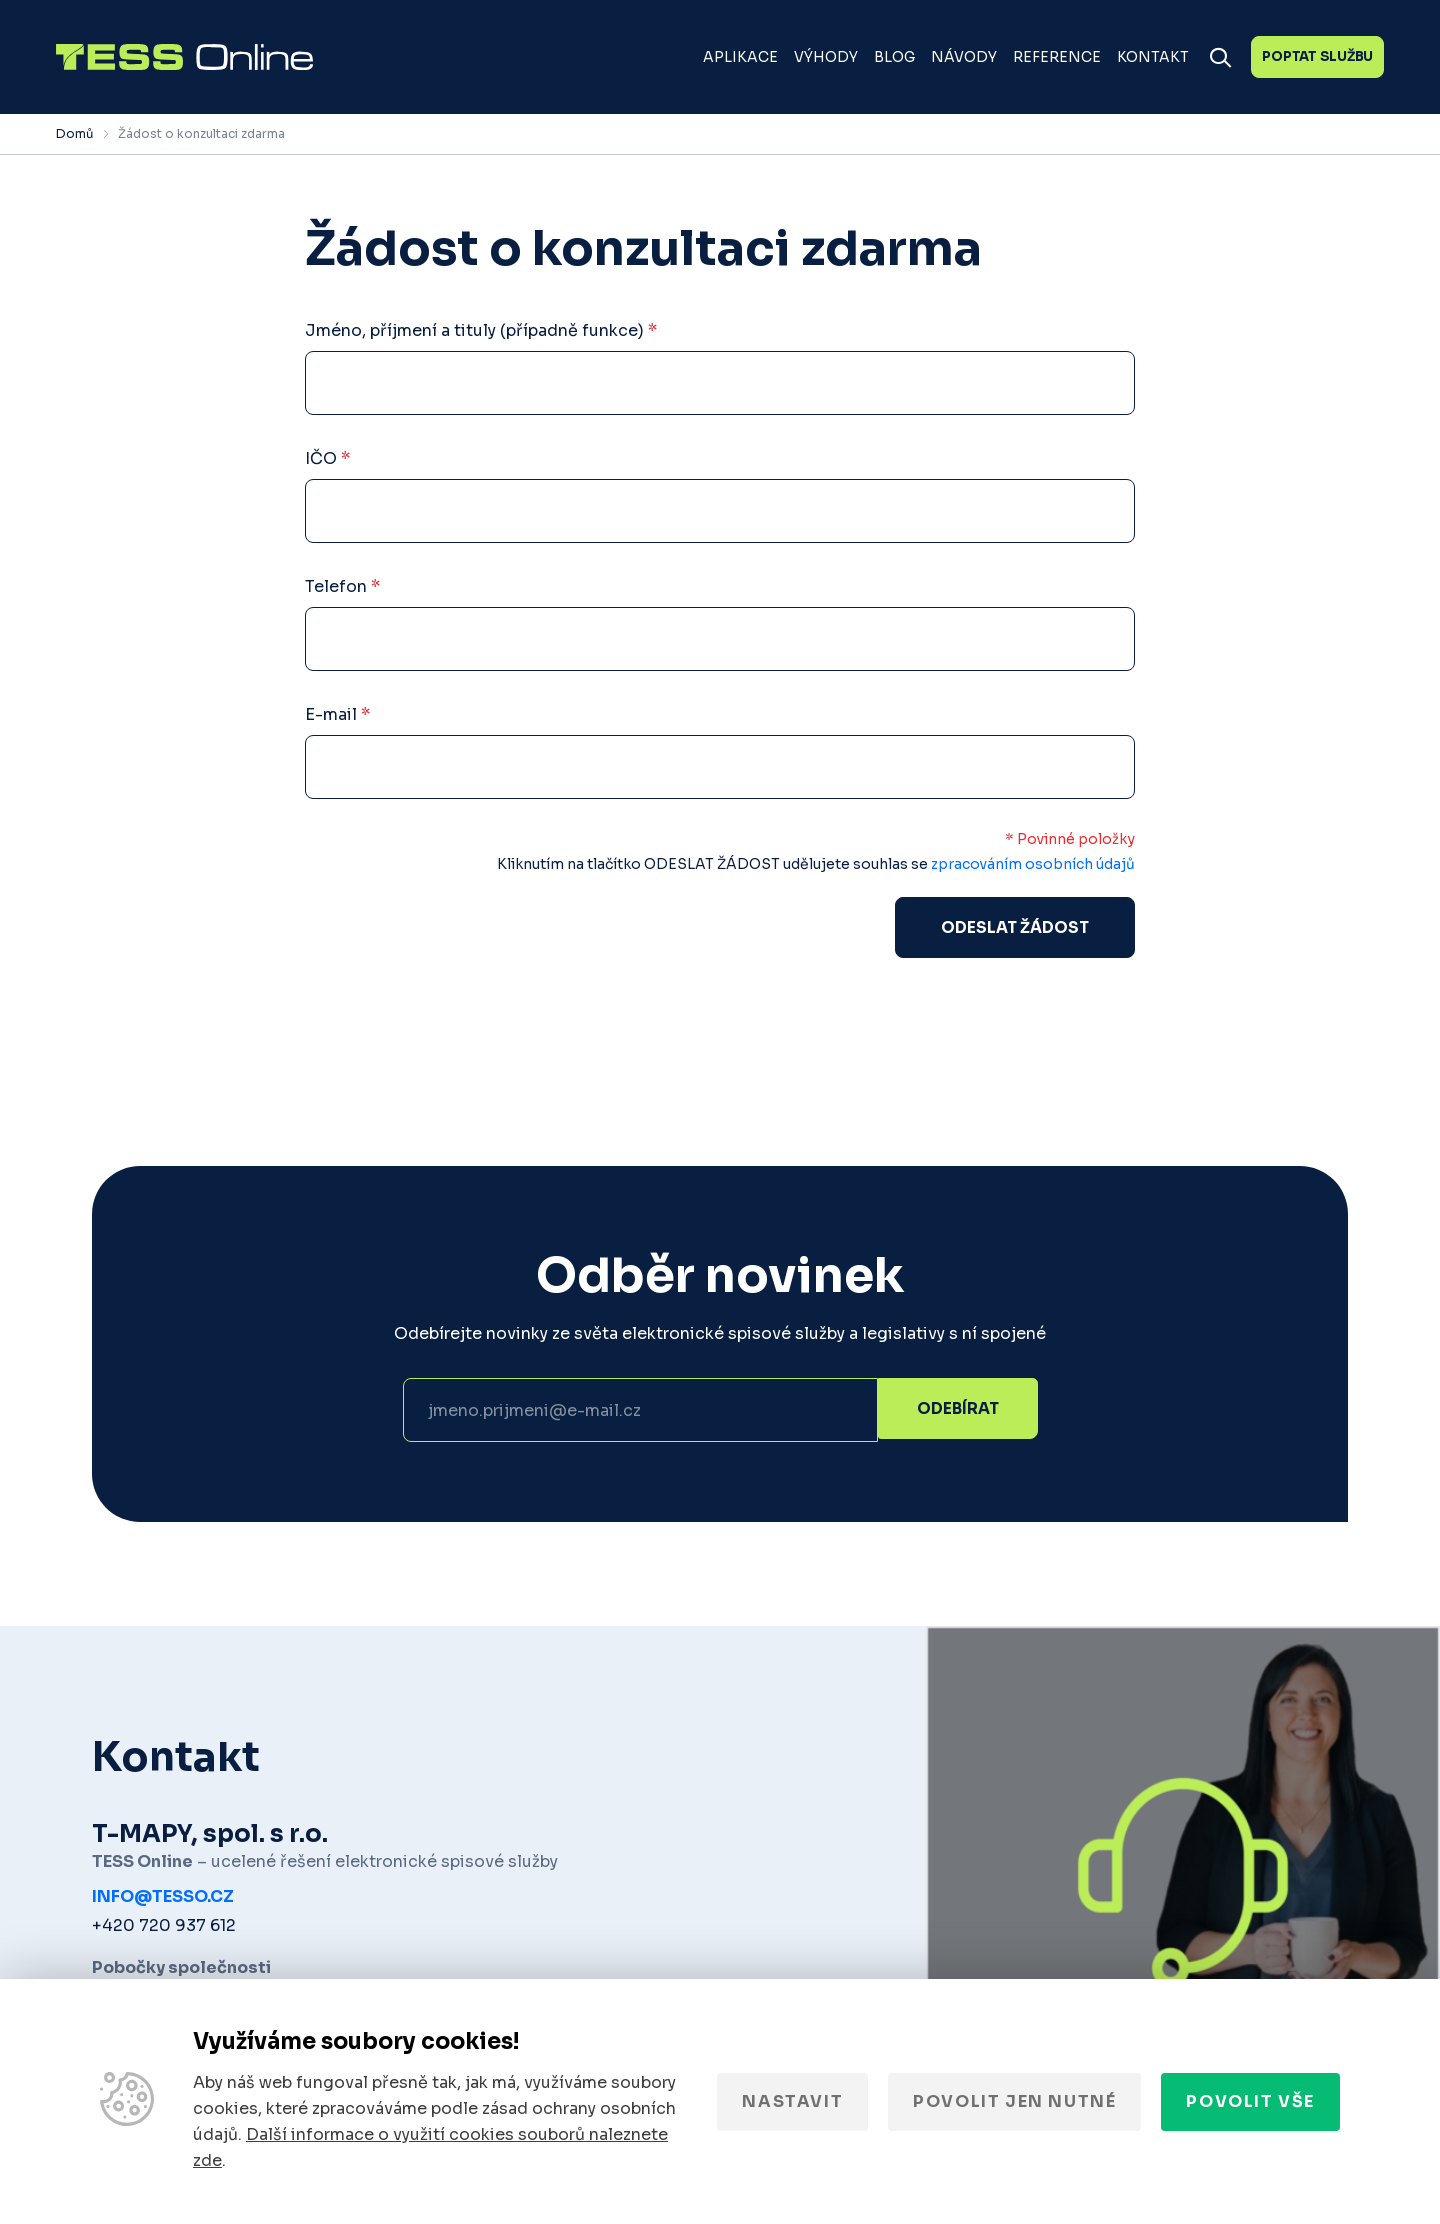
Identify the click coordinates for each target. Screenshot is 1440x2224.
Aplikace (740, 57)
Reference (1057, 57)
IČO (327, 458)
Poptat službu (1317, 56)
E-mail (337, 714)
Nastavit (792, 2101)
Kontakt (1153, 57)
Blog (894, 57)
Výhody (826, 57)
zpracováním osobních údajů (1033, 864)
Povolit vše (1250, 2101)
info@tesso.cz (163, 1899)
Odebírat (958, 1412)
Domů (75, 133)
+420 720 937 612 (164, 1928)
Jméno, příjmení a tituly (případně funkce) (481, 330)
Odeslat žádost (1015, 928)
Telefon (342, 586)
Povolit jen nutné (1014, 2101)
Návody (964, 57)
